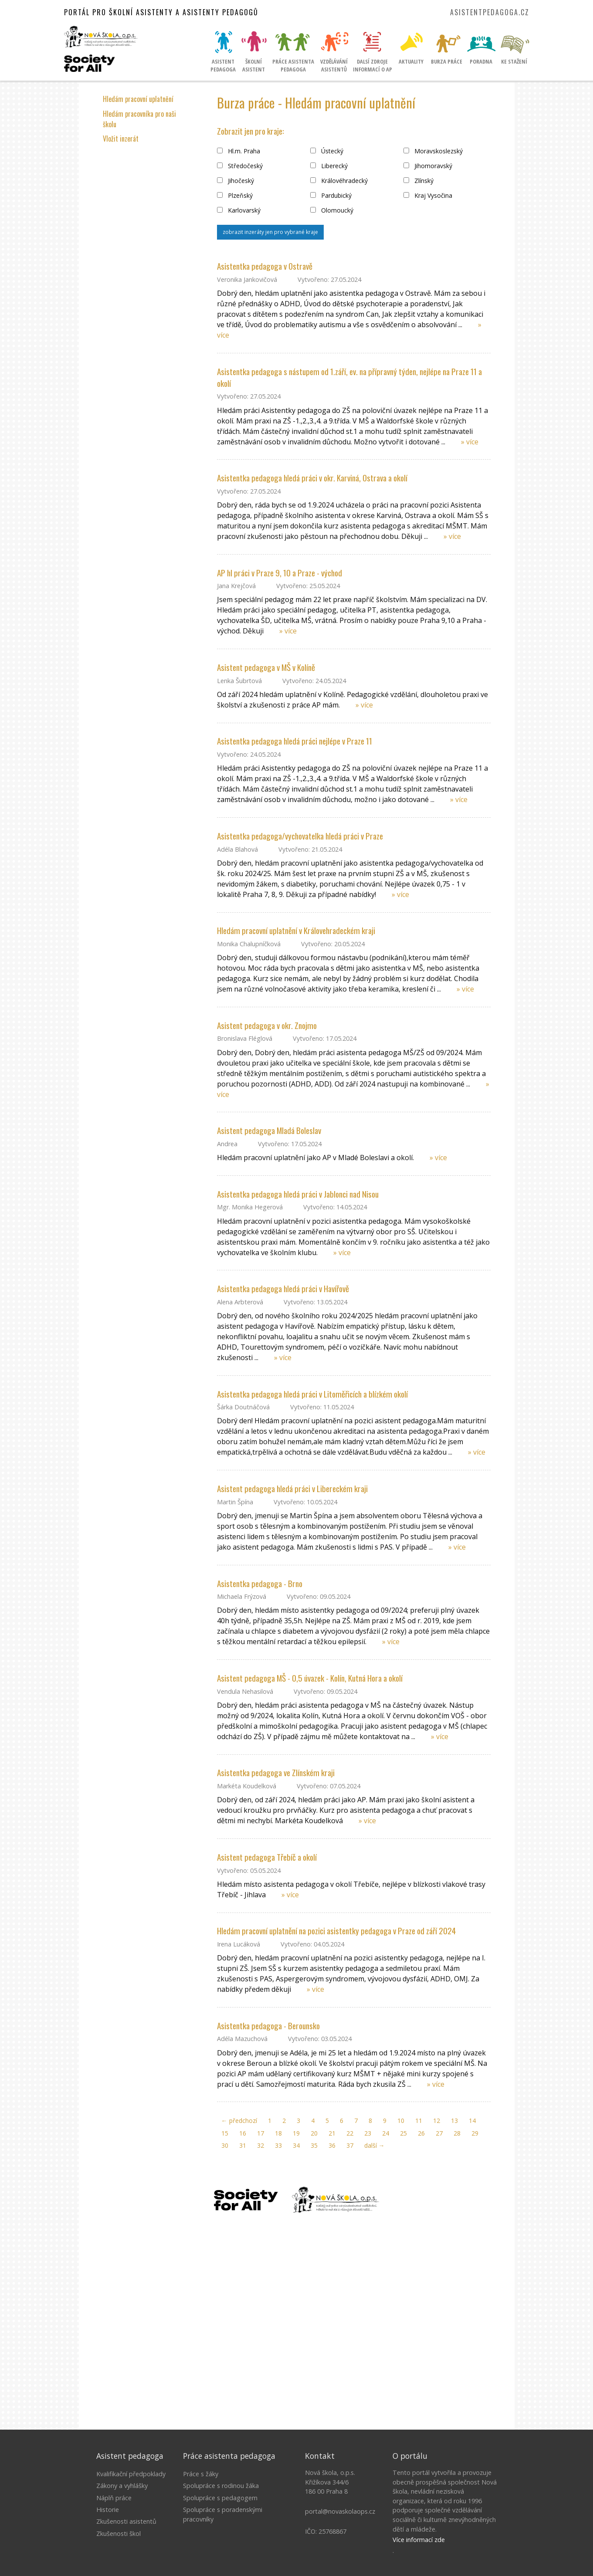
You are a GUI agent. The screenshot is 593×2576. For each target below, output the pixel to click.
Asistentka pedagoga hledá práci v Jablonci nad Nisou (298, 1194)
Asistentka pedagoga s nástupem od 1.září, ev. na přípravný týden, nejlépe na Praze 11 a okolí (349, 377)
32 (260, 2145)
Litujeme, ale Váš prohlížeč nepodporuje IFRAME (296, 2318)
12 (436, 2120)
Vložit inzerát (121, 138)
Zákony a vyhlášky (122, 2485)
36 (332, 2145)
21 (332, 2133)
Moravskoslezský (433, 151)
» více (469, 442)
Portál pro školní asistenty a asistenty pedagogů (161, 12)
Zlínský (418, 180)
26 (421, 2133)
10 (400, 2120)
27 (439, 2133)
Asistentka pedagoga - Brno (259, 1583)
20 (314, 2133)
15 (224, 2133)
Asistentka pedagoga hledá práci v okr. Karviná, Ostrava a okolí (312, 477)
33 (278, 2145)
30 (224, 2145)
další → (374, 2145)
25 (403, 2133)
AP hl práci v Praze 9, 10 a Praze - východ (279, 572)
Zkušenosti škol (118, 2533)
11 (418, 2120)
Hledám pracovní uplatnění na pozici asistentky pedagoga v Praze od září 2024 (336, 1930)
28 (457, 2133)
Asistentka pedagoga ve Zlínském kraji (276, 1772)
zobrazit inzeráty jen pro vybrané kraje (270, 232)
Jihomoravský (427, 166)
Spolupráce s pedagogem (220, 2498)
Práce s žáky (200, 2474)
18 (278, 2133)
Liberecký (329, 166)
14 (472, 2120)
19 (296, 2133)
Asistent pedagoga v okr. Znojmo (267, 1025)
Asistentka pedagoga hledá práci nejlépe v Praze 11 (294, 741)
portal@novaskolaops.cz (340, 2511)
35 (314, 2145)
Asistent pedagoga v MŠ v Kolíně (266, 667)
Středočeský (240, 166)
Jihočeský (235, 180)
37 (349, 2145)
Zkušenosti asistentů (126, 2521)
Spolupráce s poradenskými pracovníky (222, 2514)
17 (260, 2133)
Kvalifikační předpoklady (131, 2474)
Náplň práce (114, 2498)
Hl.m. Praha (238, 151)
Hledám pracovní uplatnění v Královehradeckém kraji (296, 930)
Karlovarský (239, 210)
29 (474, 2133)
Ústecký (326, 151)
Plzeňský (235, 195)
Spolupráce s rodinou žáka (221, 2485)
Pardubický (331, 195)
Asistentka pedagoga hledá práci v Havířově (283, 1288)
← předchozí (239, 2120)
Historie (107, 2509)
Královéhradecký (339, 180)
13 (454, 2120)
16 (242, 2133)
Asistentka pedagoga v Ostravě (264, 266)
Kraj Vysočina (427, 195)
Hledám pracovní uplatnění (138, 99)
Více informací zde (419, 2539)
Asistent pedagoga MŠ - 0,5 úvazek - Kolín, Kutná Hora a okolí (310, 1678)
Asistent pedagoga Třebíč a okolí (267, 1857)
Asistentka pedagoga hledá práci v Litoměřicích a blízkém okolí (312, 1394)
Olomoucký (331, 210)
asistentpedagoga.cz (489, 12)
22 (349, 2133)
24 (385, 2133)
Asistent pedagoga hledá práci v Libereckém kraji (292, 1488)
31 (242, 2145)
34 (296, 2145)
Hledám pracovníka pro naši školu (139, 118)
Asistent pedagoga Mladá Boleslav (269, 1130)
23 (367, 2133)
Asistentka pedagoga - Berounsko (268, 2025)
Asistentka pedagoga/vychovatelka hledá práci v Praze (300, 835)
